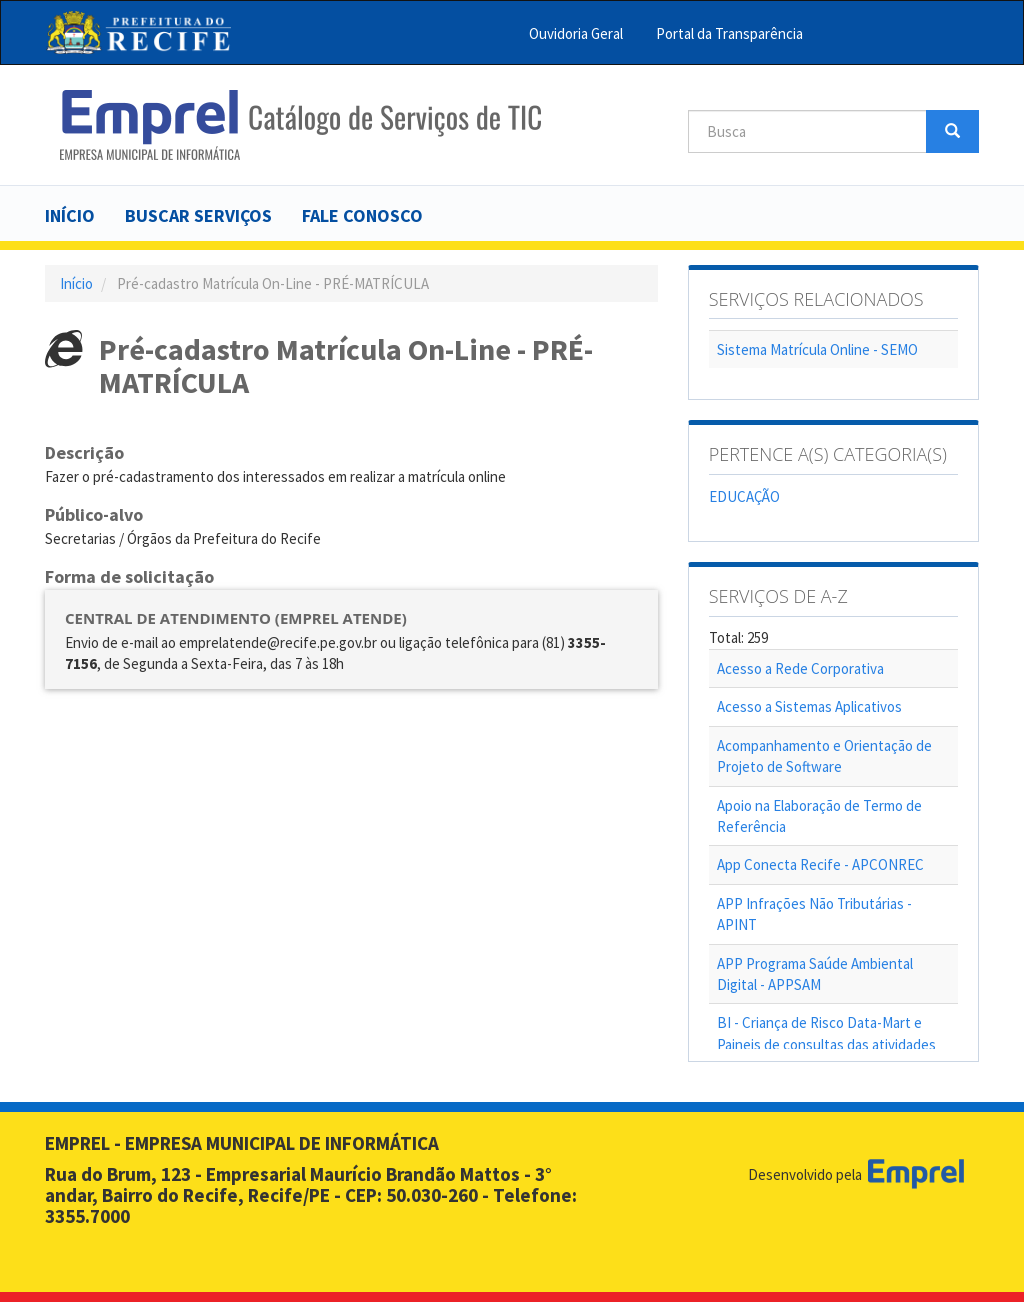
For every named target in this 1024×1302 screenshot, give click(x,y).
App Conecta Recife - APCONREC (820, 864)
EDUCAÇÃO (744, 496)
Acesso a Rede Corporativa (800, 668)
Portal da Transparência (729, 33)
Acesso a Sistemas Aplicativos (809, 706)
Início (70, 215)
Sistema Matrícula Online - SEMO (817, 349)
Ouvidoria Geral (576, 33)
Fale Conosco (362, 215)
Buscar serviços (198, 215)
